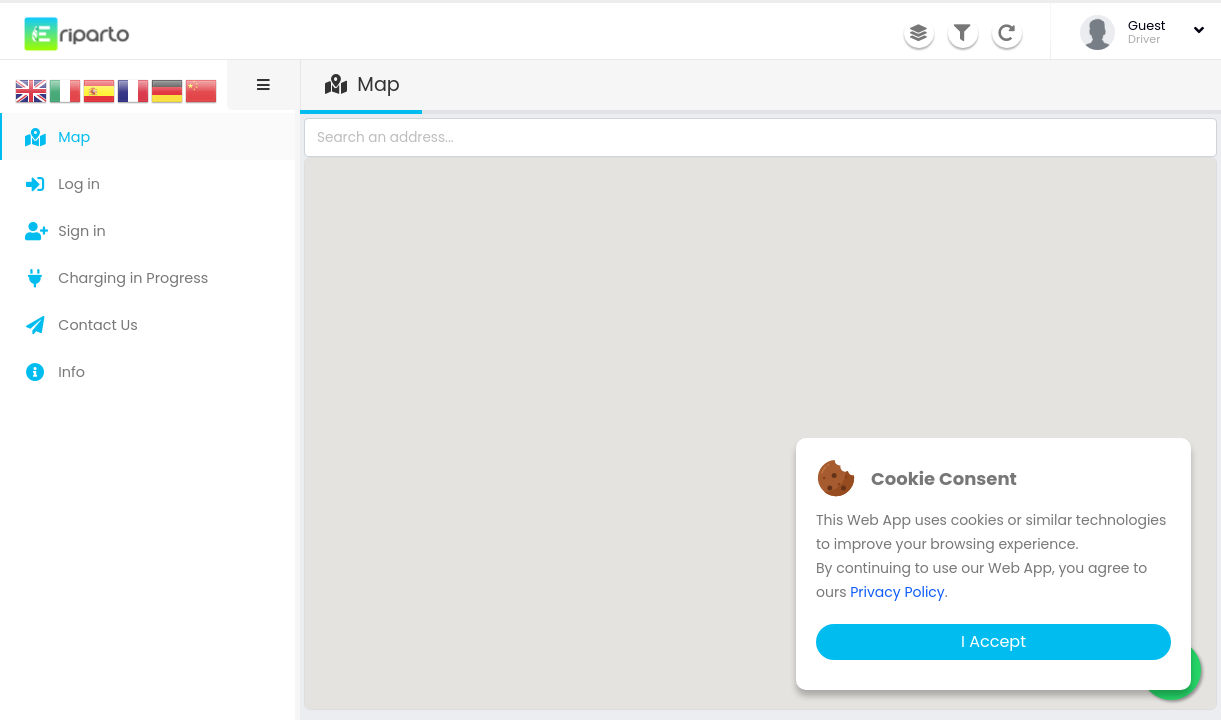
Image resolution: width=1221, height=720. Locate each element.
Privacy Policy (897, 592)
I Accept (993, 641)
